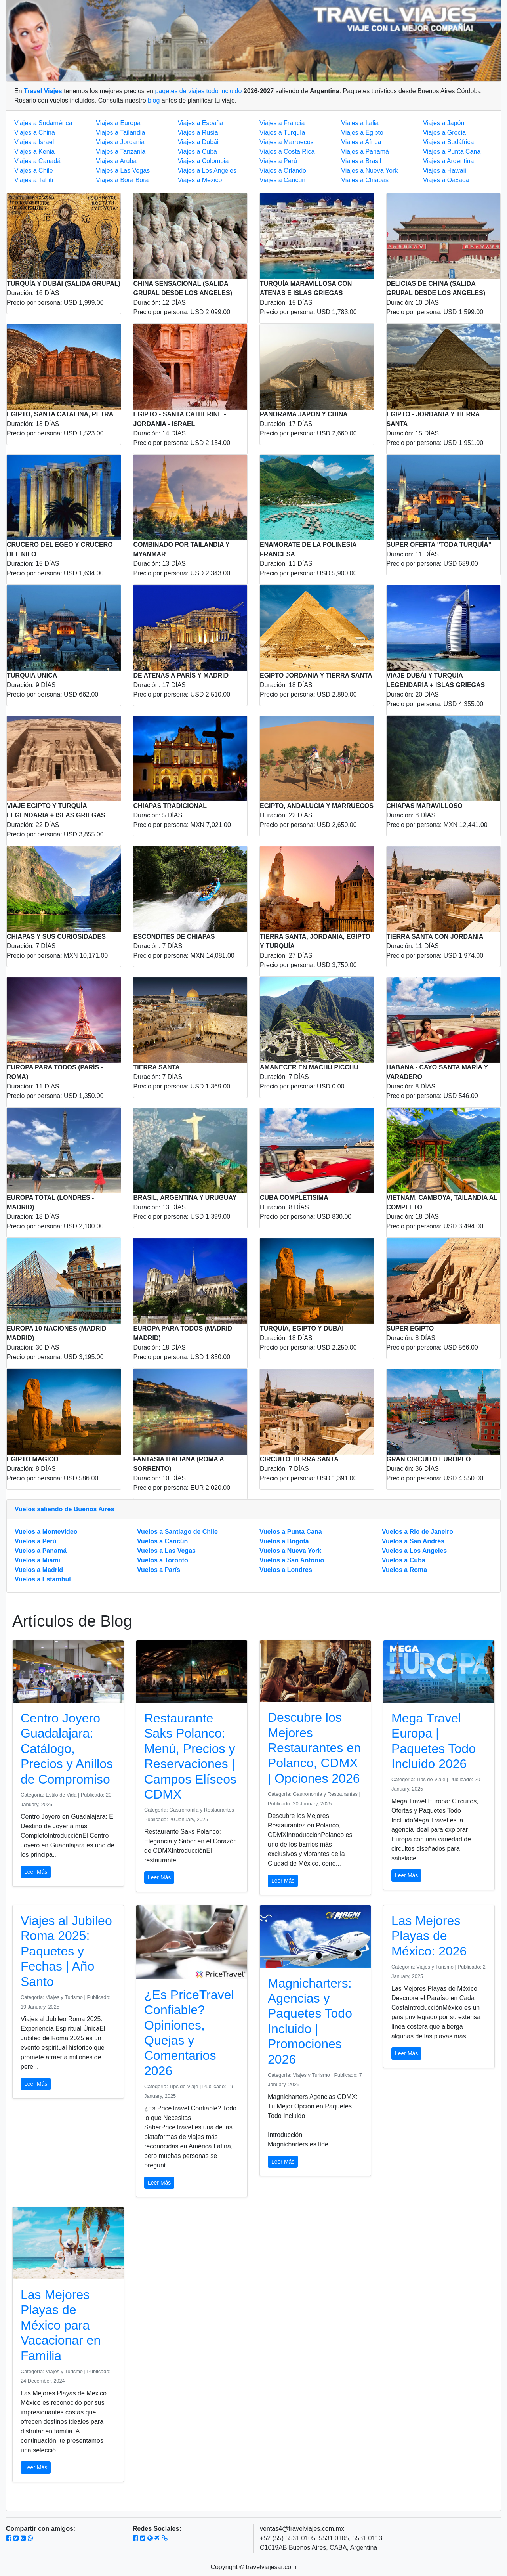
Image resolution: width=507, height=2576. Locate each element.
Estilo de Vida (62, 1795)
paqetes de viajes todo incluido (198, 91)
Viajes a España (200, 123)
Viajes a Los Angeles (207, 170)
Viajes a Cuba (197, 151)
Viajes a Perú (278, 161)
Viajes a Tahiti (33, 180)
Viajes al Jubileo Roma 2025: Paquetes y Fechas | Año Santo (66, 1951)
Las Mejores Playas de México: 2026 (429, 1935)
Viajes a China (34, 132)
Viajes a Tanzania (120, 151)
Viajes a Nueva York (369, 170)
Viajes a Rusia (198, 132)
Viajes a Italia (360, 123)
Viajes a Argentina (448, 161)
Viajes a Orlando (282, 170)
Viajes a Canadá (37, 161)
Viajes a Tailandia (120, 132)
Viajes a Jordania (120, 142)
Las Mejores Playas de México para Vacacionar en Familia (61, 2325)
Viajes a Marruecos (286, 142)
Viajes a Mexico (200, 180)
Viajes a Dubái (198, 142)
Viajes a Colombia (203, 161)
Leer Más (35, 1872)
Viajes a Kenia (34, 151)
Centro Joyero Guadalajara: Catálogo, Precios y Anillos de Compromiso (67, 1748)
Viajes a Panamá (365, 151)
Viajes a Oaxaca (446, 180)
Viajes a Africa (361, 142)
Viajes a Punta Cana (452, 151)
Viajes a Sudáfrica (448, 142)
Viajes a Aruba (116, 161)
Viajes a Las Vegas (123, 170)
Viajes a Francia (282, 123)
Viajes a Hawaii (444, 170)
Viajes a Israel (34, 142)
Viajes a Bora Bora (122, 180)
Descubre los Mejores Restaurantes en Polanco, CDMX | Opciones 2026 (314, 1747)
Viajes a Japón (444, 123)
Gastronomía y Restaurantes (202, 1810)
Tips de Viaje (431, 1779)
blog (154, 100)
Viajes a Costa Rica (286, 151)
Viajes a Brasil (361, 161)
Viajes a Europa (118, 123)
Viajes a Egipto (362, 132)
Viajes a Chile (33, 170)
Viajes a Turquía (282, 132)
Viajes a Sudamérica (43, 123)
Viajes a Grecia (444, 132)
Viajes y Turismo (65, 1997)
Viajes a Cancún (282, 180)
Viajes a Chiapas (365, 180)
